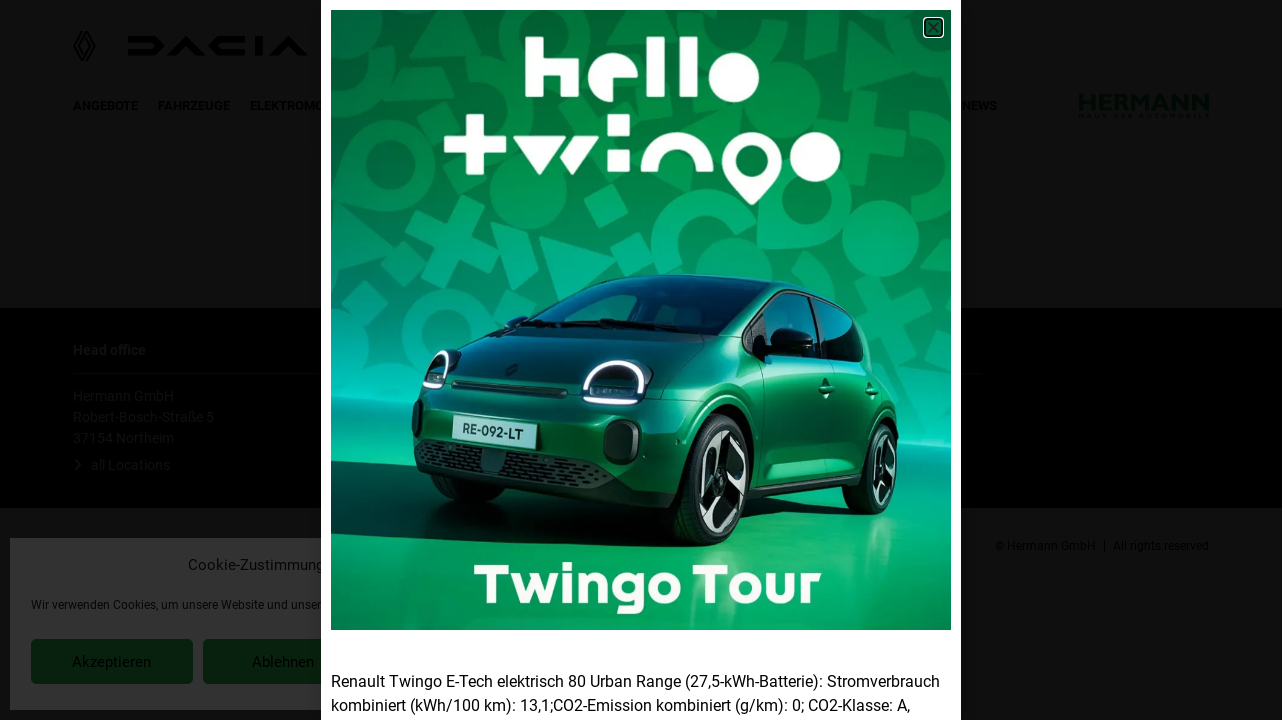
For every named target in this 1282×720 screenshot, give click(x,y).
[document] (641, 360)
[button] (933, 27)
